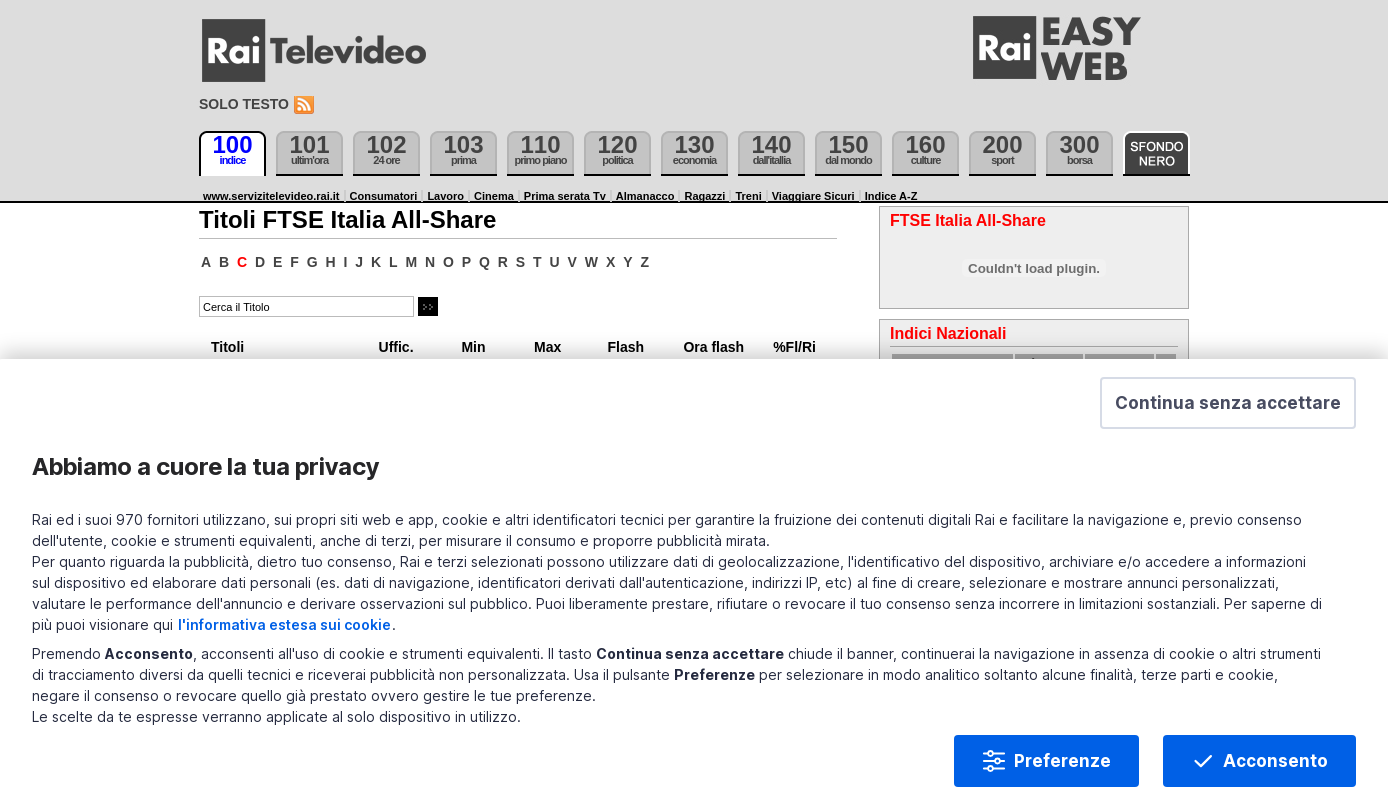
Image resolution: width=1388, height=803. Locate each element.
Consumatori (384, 196)
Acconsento (1275, 763)
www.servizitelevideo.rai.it (271, 196)
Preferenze (1062, 763)
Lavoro (445, 196)
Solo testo (244, 104)
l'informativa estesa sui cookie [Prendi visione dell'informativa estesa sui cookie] (284, 626)
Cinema (494, 196)
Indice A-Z (891, 196)
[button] (1228, 405)
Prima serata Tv (565, 196)
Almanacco (645, 196)
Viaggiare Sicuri (813, 196)
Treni (748, 196)
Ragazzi (704, 196)
